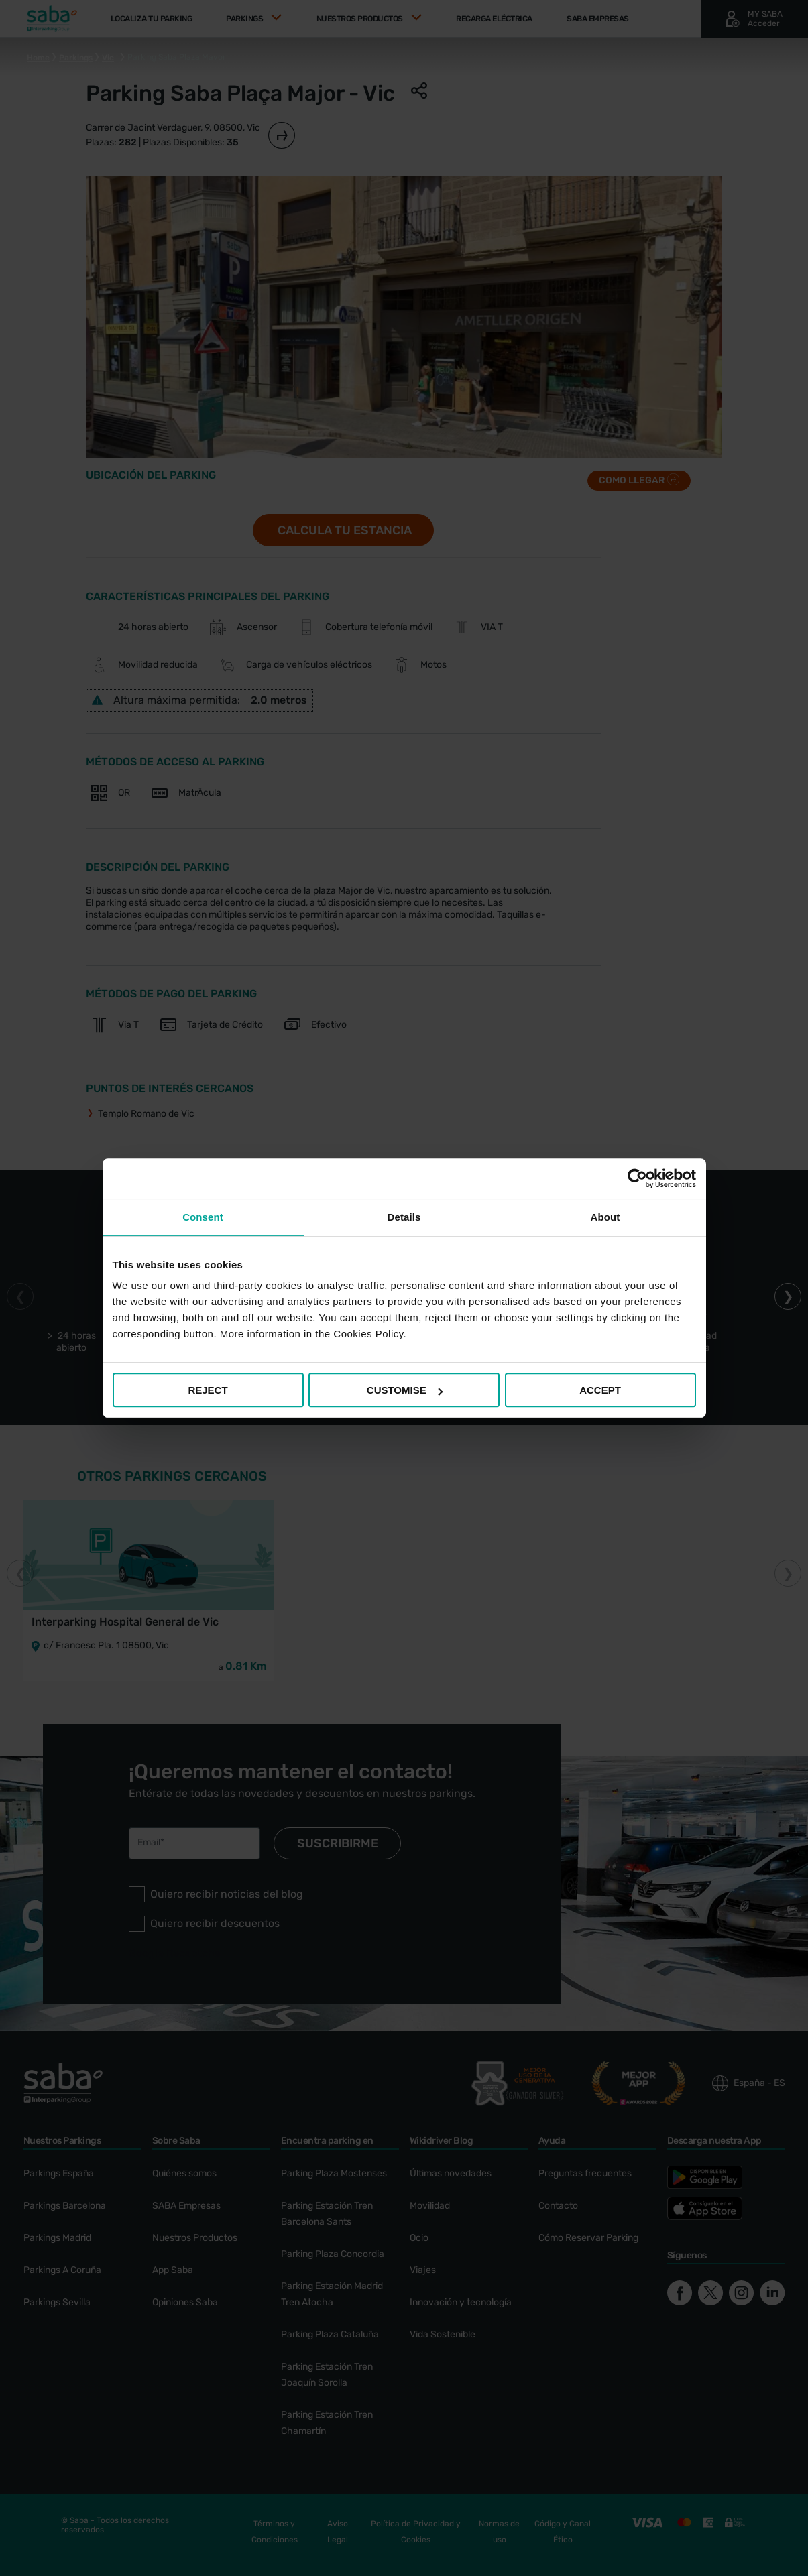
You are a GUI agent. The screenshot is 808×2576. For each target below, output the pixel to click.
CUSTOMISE (405, 1390)
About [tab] (605, 1217)
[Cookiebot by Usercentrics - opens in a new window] (637, 1178)
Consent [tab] (202, 1217)
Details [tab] (404, 1217)
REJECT (207, 1390)
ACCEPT (600, 1390)
